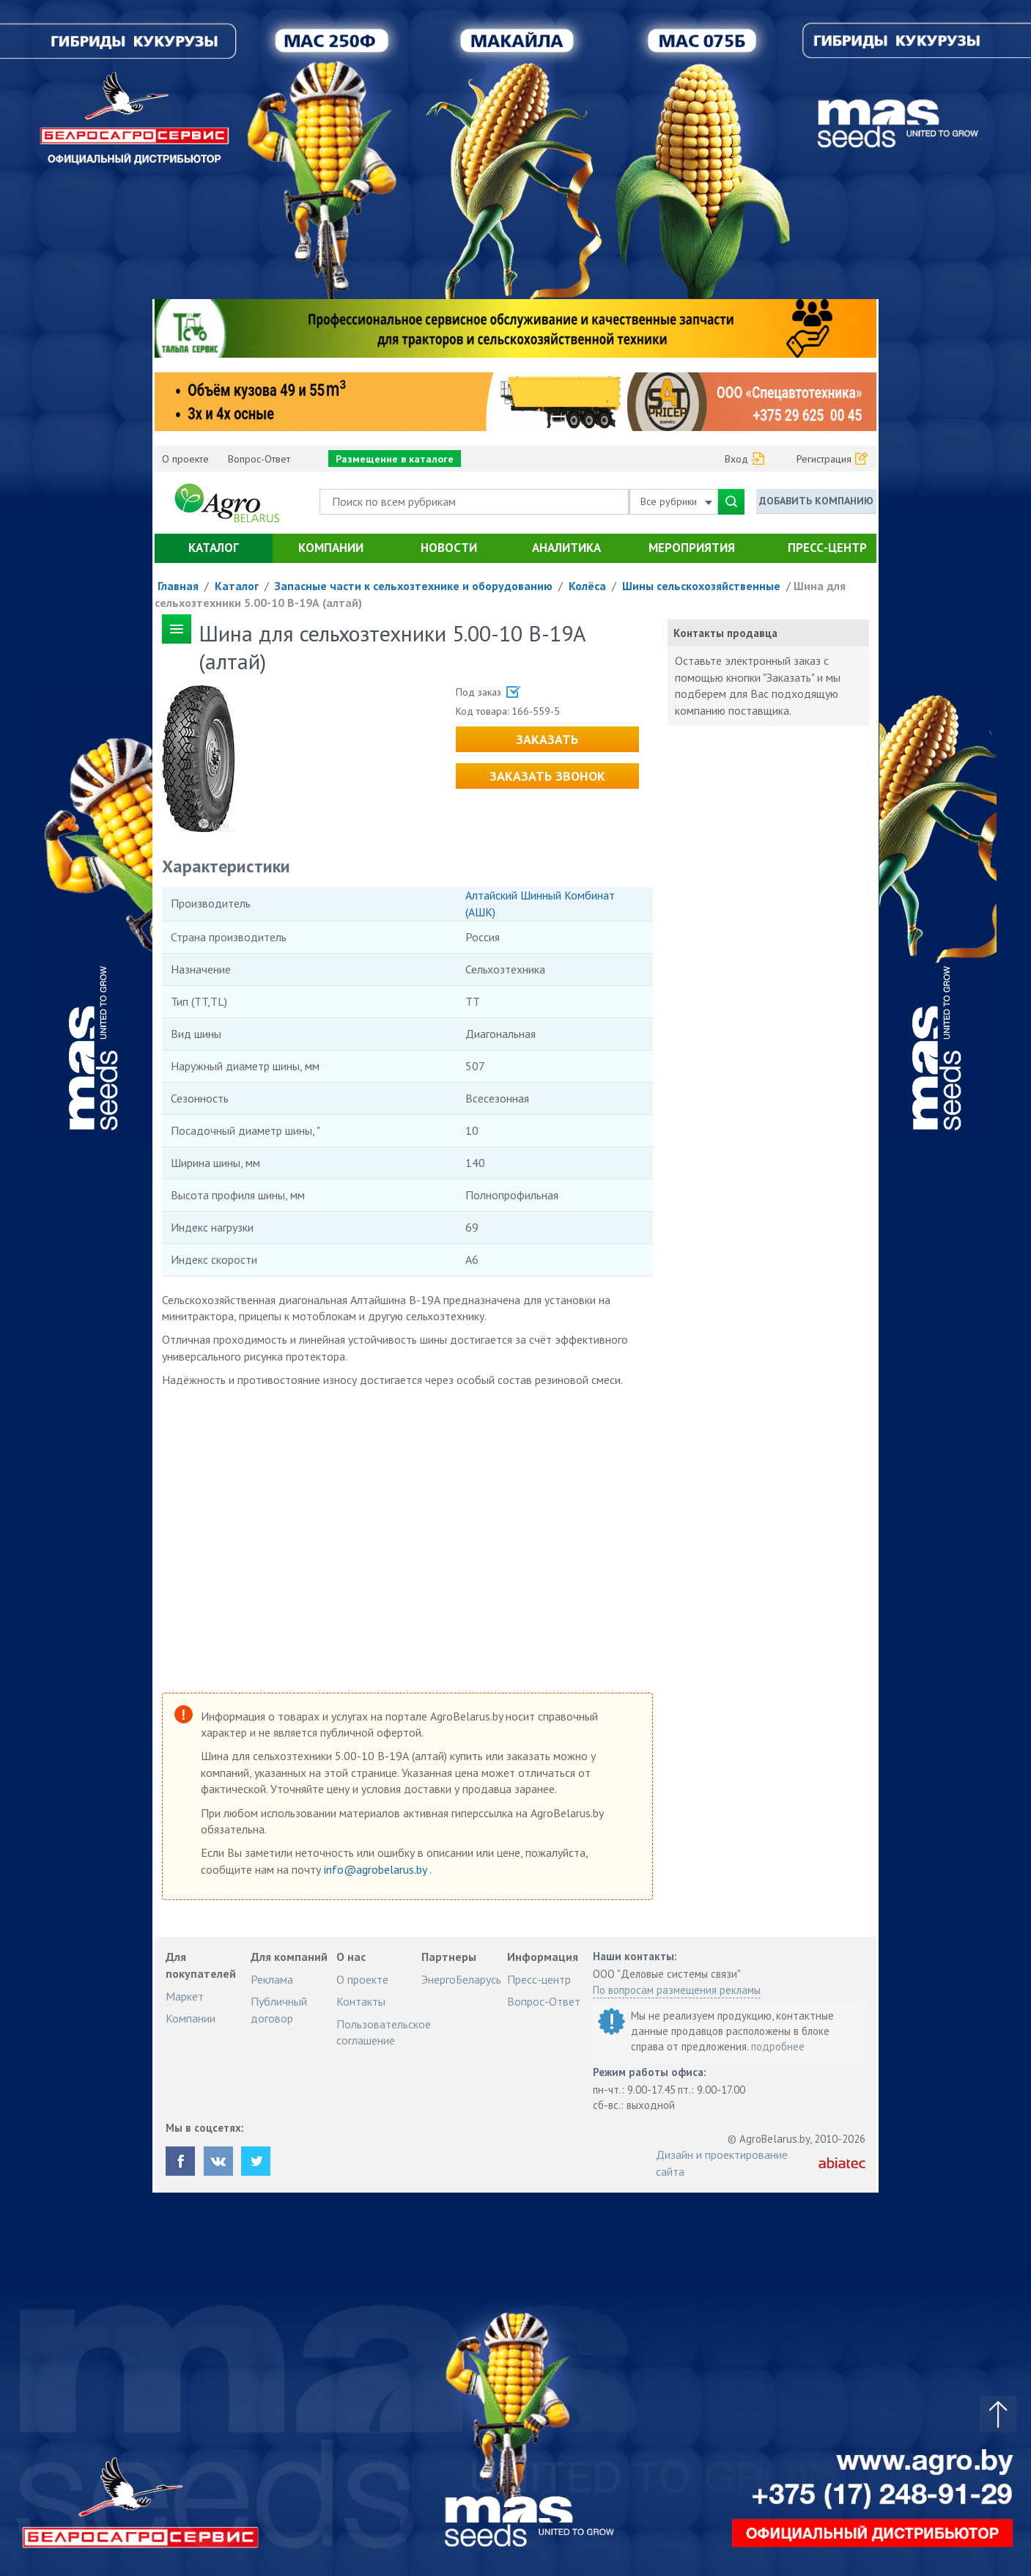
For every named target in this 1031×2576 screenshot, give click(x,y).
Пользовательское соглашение (383, 2032)
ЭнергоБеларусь (461, 1979)
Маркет (185, 1996)
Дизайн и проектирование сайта (722, 2162)
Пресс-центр (827, 548)
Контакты (360, 2001)
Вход (736, 458)
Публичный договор (279, 2009)
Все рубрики (676, 501)
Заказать (547, 739)
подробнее (778, 2046)
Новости (449, 548)
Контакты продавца (725, 633)
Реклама (272, 1979)
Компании (330, 548)
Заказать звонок (547, 776)
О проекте (185, 458)
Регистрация (824, 458)
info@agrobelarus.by (376, 1869)
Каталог (213, 548)
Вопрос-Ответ (259, 458)
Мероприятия (691, 548)
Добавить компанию (816, 500)
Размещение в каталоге (395, 458)
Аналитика (566, 548)
